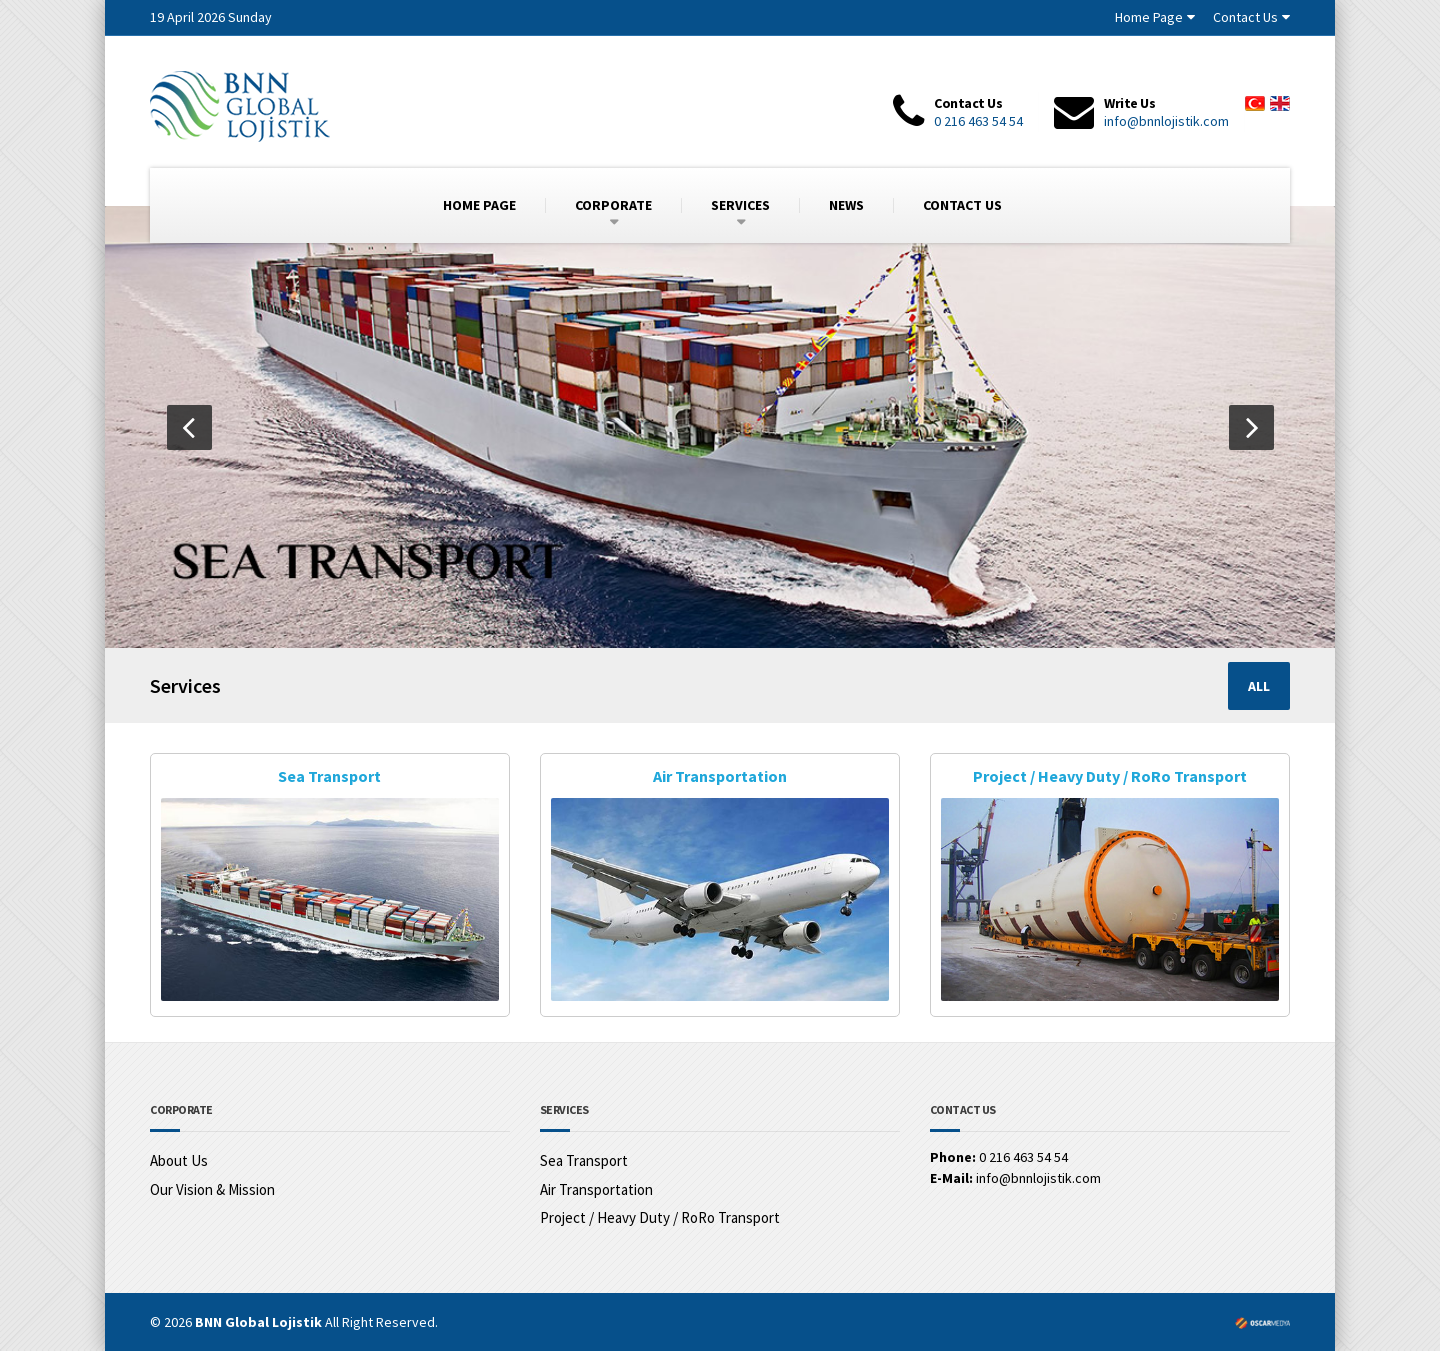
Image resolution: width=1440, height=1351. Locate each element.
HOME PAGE (479, 205)
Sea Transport (329, 776)
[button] (189, 427)
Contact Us (1245, 17)
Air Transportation (720, 776)
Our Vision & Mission (212, 1188)
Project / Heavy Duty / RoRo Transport (1110, 776)
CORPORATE (613, 205)
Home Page (1149, 17)
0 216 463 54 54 (978, 121)
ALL (1259, 686)
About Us (179, 1160)
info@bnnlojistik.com (1166, 121)
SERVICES (740, 205)
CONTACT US (962, 205)
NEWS (846, 205)
